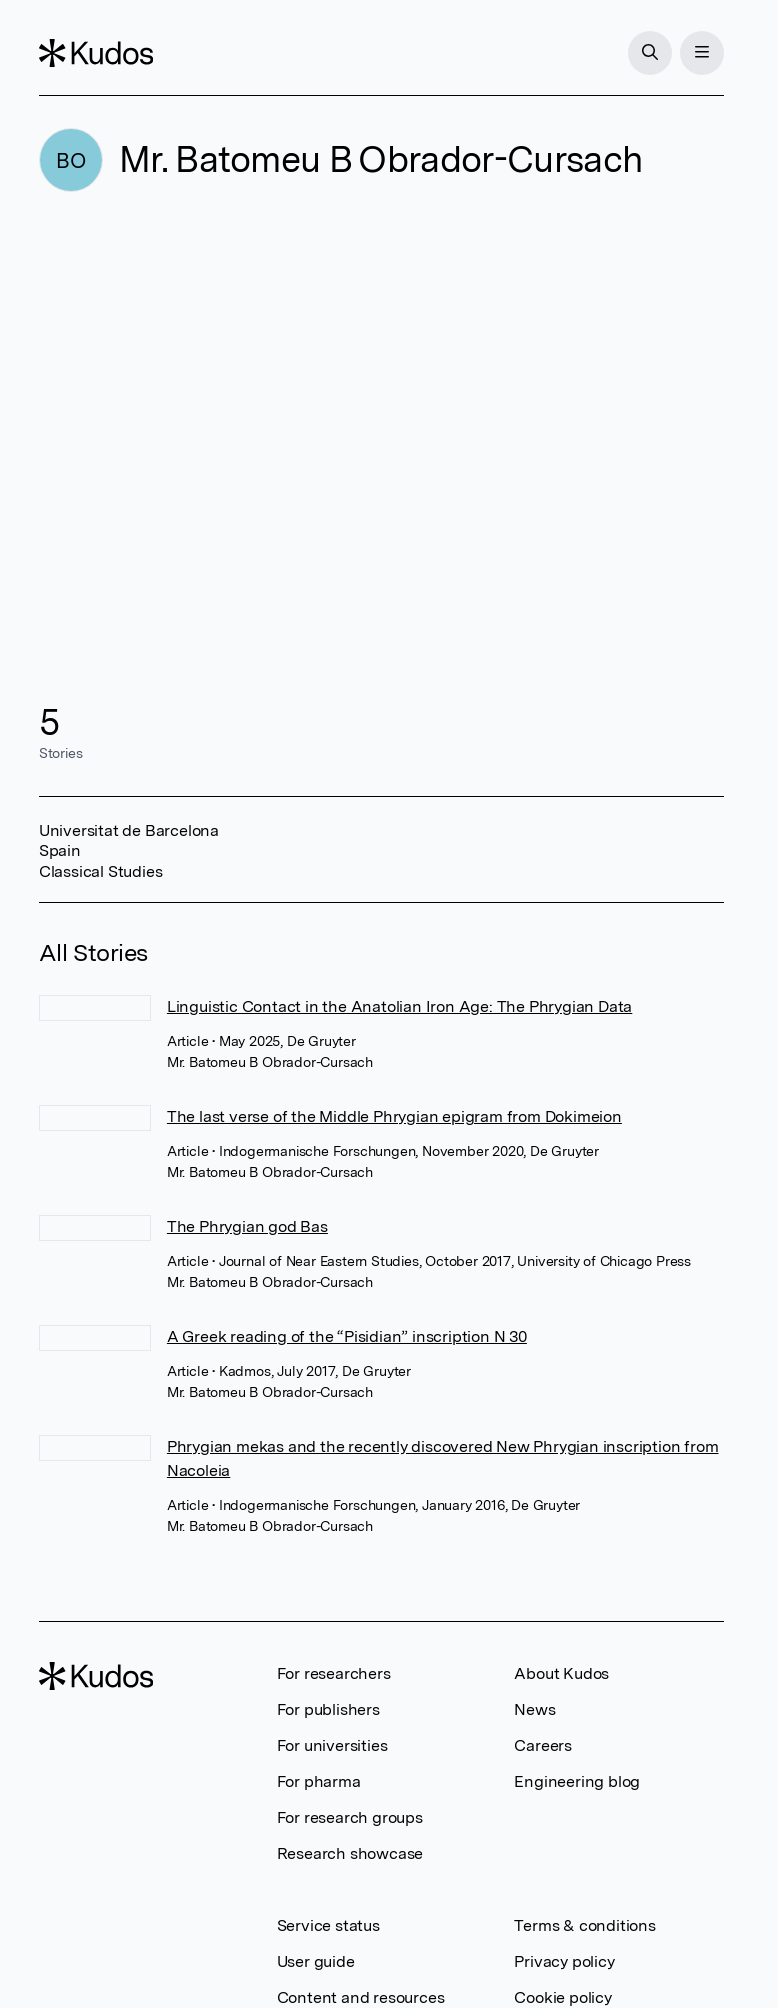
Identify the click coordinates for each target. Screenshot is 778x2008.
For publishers (328, 1709)
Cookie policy (562, 1997)
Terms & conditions (584, 1925)
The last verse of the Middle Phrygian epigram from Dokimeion (394, 1116)
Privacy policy (564, 1961)
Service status (328, 1925)
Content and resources (361, 1997)
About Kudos (561, 1673)
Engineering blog (577, 1781)
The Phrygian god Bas (247, 1226)
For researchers (334, 1673)
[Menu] (702, 53)
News (534, 1709)
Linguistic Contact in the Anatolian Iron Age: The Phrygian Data (399, 1006)
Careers (543, 1745)
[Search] (650, 53)
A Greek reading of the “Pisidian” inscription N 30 (347, 1336)
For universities (332, 1745)
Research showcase (350, 1853)
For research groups (350, 1817)
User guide (316, 1961)
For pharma (319, 1781)
